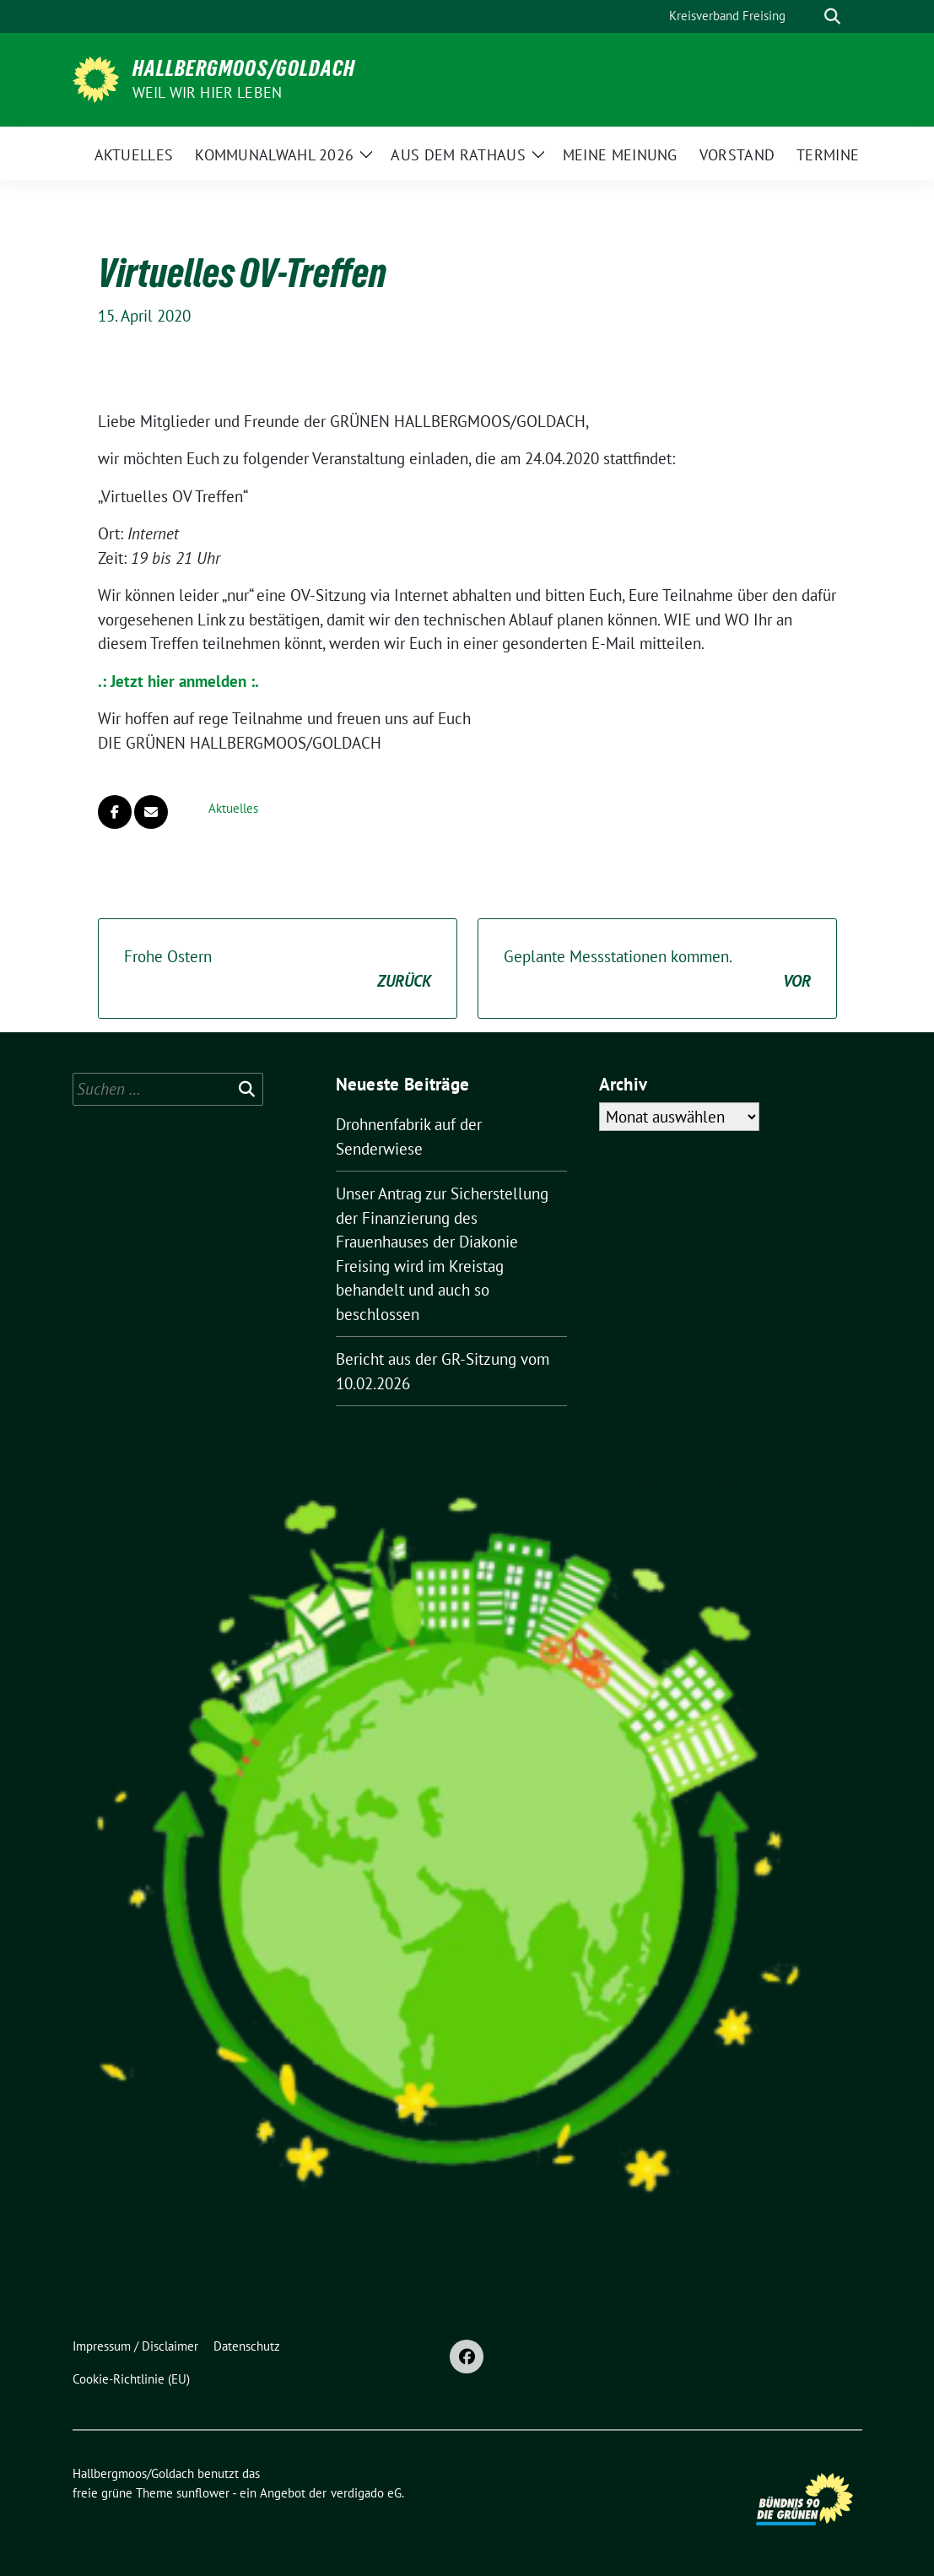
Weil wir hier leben (207, 92)
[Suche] (808, 16)
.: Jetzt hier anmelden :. (178, 681)
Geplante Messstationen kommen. (657, 969)
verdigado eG (366, 2493)
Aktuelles (233, 808)
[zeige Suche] (832, 16)
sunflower (202, 2493)
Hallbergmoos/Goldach (243, 68)
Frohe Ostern (277, 969)
